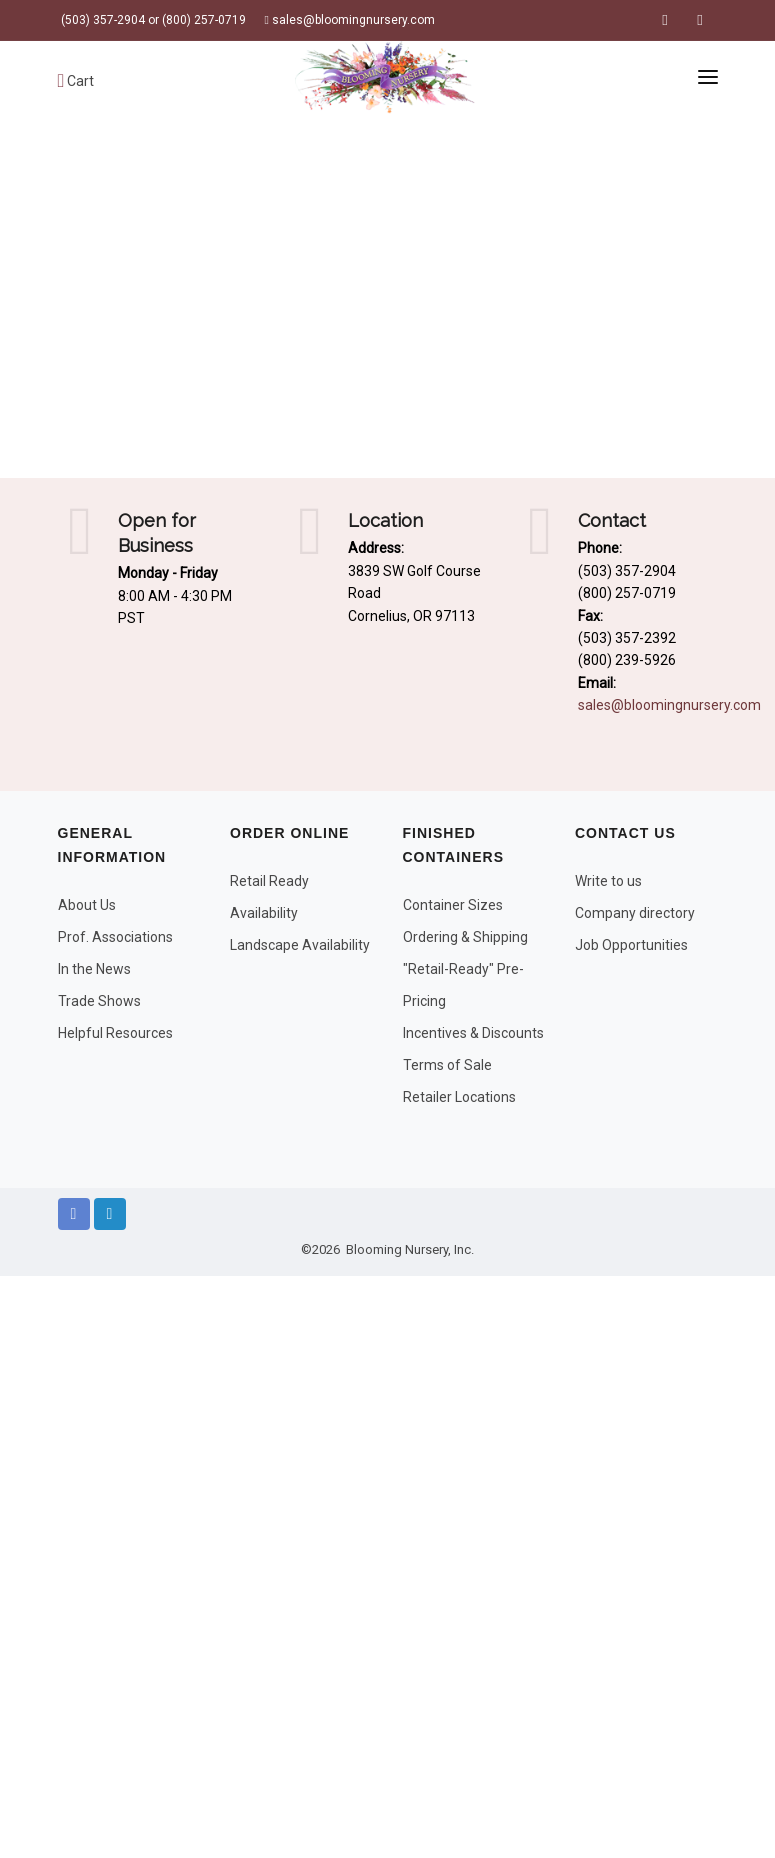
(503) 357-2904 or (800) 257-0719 (152, 20)
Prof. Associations (115, 937)
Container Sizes (453, 905)
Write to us (608, 881)
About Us (87, 905)
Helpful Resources (115, 1033)
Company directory (635, 913)
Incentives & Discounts (473, 1033)
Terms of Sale (447, 1065)
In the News (94, 969)
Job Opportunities (631, 945)
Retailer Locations (459, 1097)
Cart (76, 81)
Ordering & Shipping (465, 937)
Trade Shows (99, 1001)
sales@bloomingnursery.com (350, 20)
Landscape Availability (300, 945)
